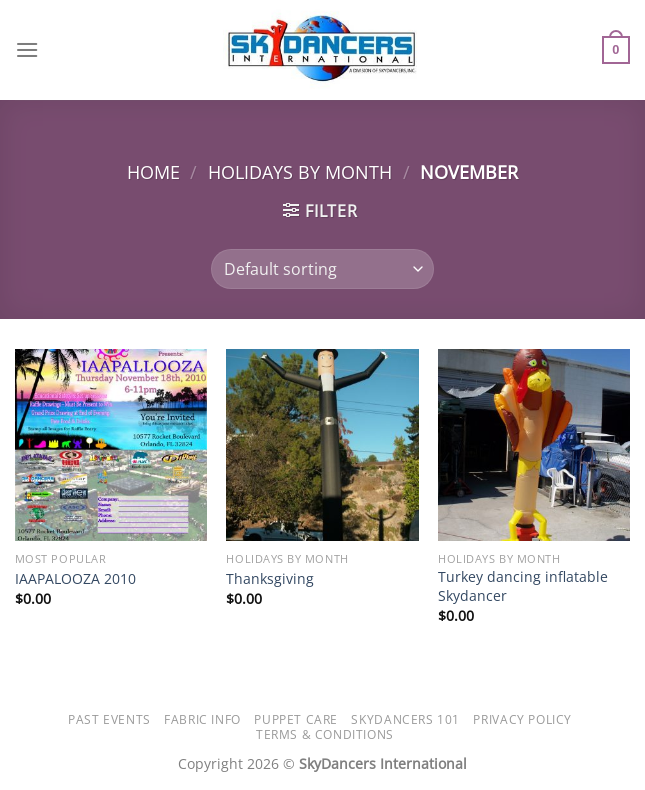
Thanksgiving (270, 579)
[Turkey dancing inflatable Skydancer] (534, 445)
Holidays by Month (300, 171)
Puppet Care (296, 719)
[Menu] (27, 49)
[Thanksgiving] (322, 445)
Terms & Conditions (325, 734)
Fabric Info (202, 719)
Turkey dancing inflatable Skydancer (523, 586)
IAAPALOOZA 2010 (75, 579)
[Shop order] (322, 269)
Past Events (109, 719)
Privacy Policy (522, 719)
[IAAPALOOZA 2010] (111, 445)
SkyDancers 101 (405, 719)
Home (153, 171)
